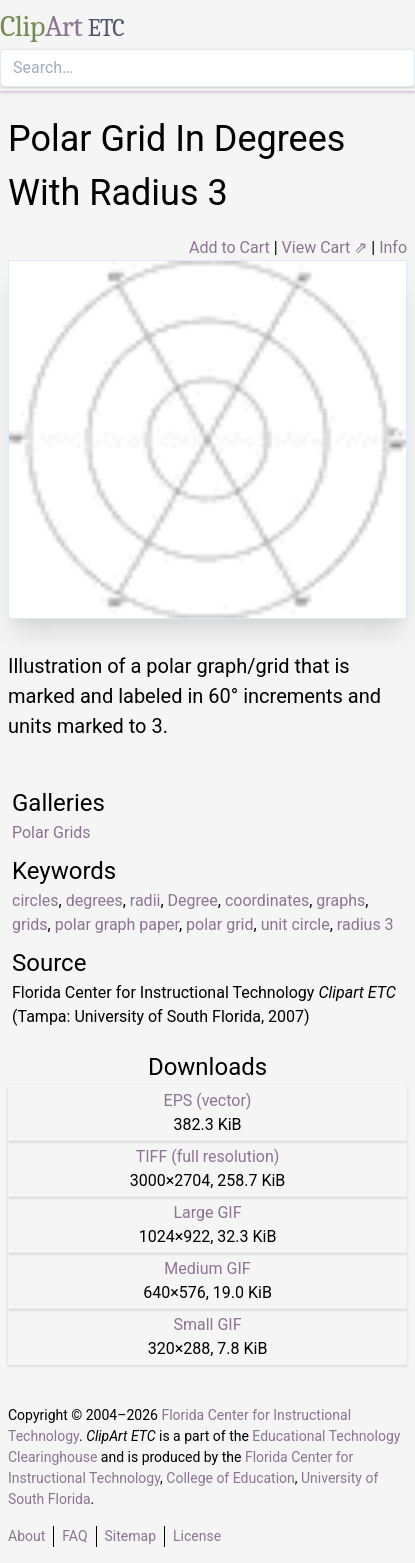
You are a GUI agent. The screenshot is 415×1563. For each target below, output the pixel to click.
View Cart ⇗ (325, 247)
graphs (340, 900)
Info (393, 247)
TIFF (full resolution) (208, 1156)
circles (35, 900)
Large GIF (207, 1212)
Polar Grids (51, 832)
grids (30, 924)
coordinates (267, 900)
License (197, 1536)
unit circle (295, 924)
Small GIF (207, 1324)
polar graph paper (117, 924)
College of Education (230, 1478)
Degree (193, 900)
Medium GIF (207, 1268)
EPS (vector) (208, 1100)
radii (145, 900)
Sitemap (130, 1536)
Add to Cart (229, 247)
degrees (94, 900)
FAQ (74, 1536)
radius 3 (365, 924)
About (26, 1536)
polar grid (219, 924)
